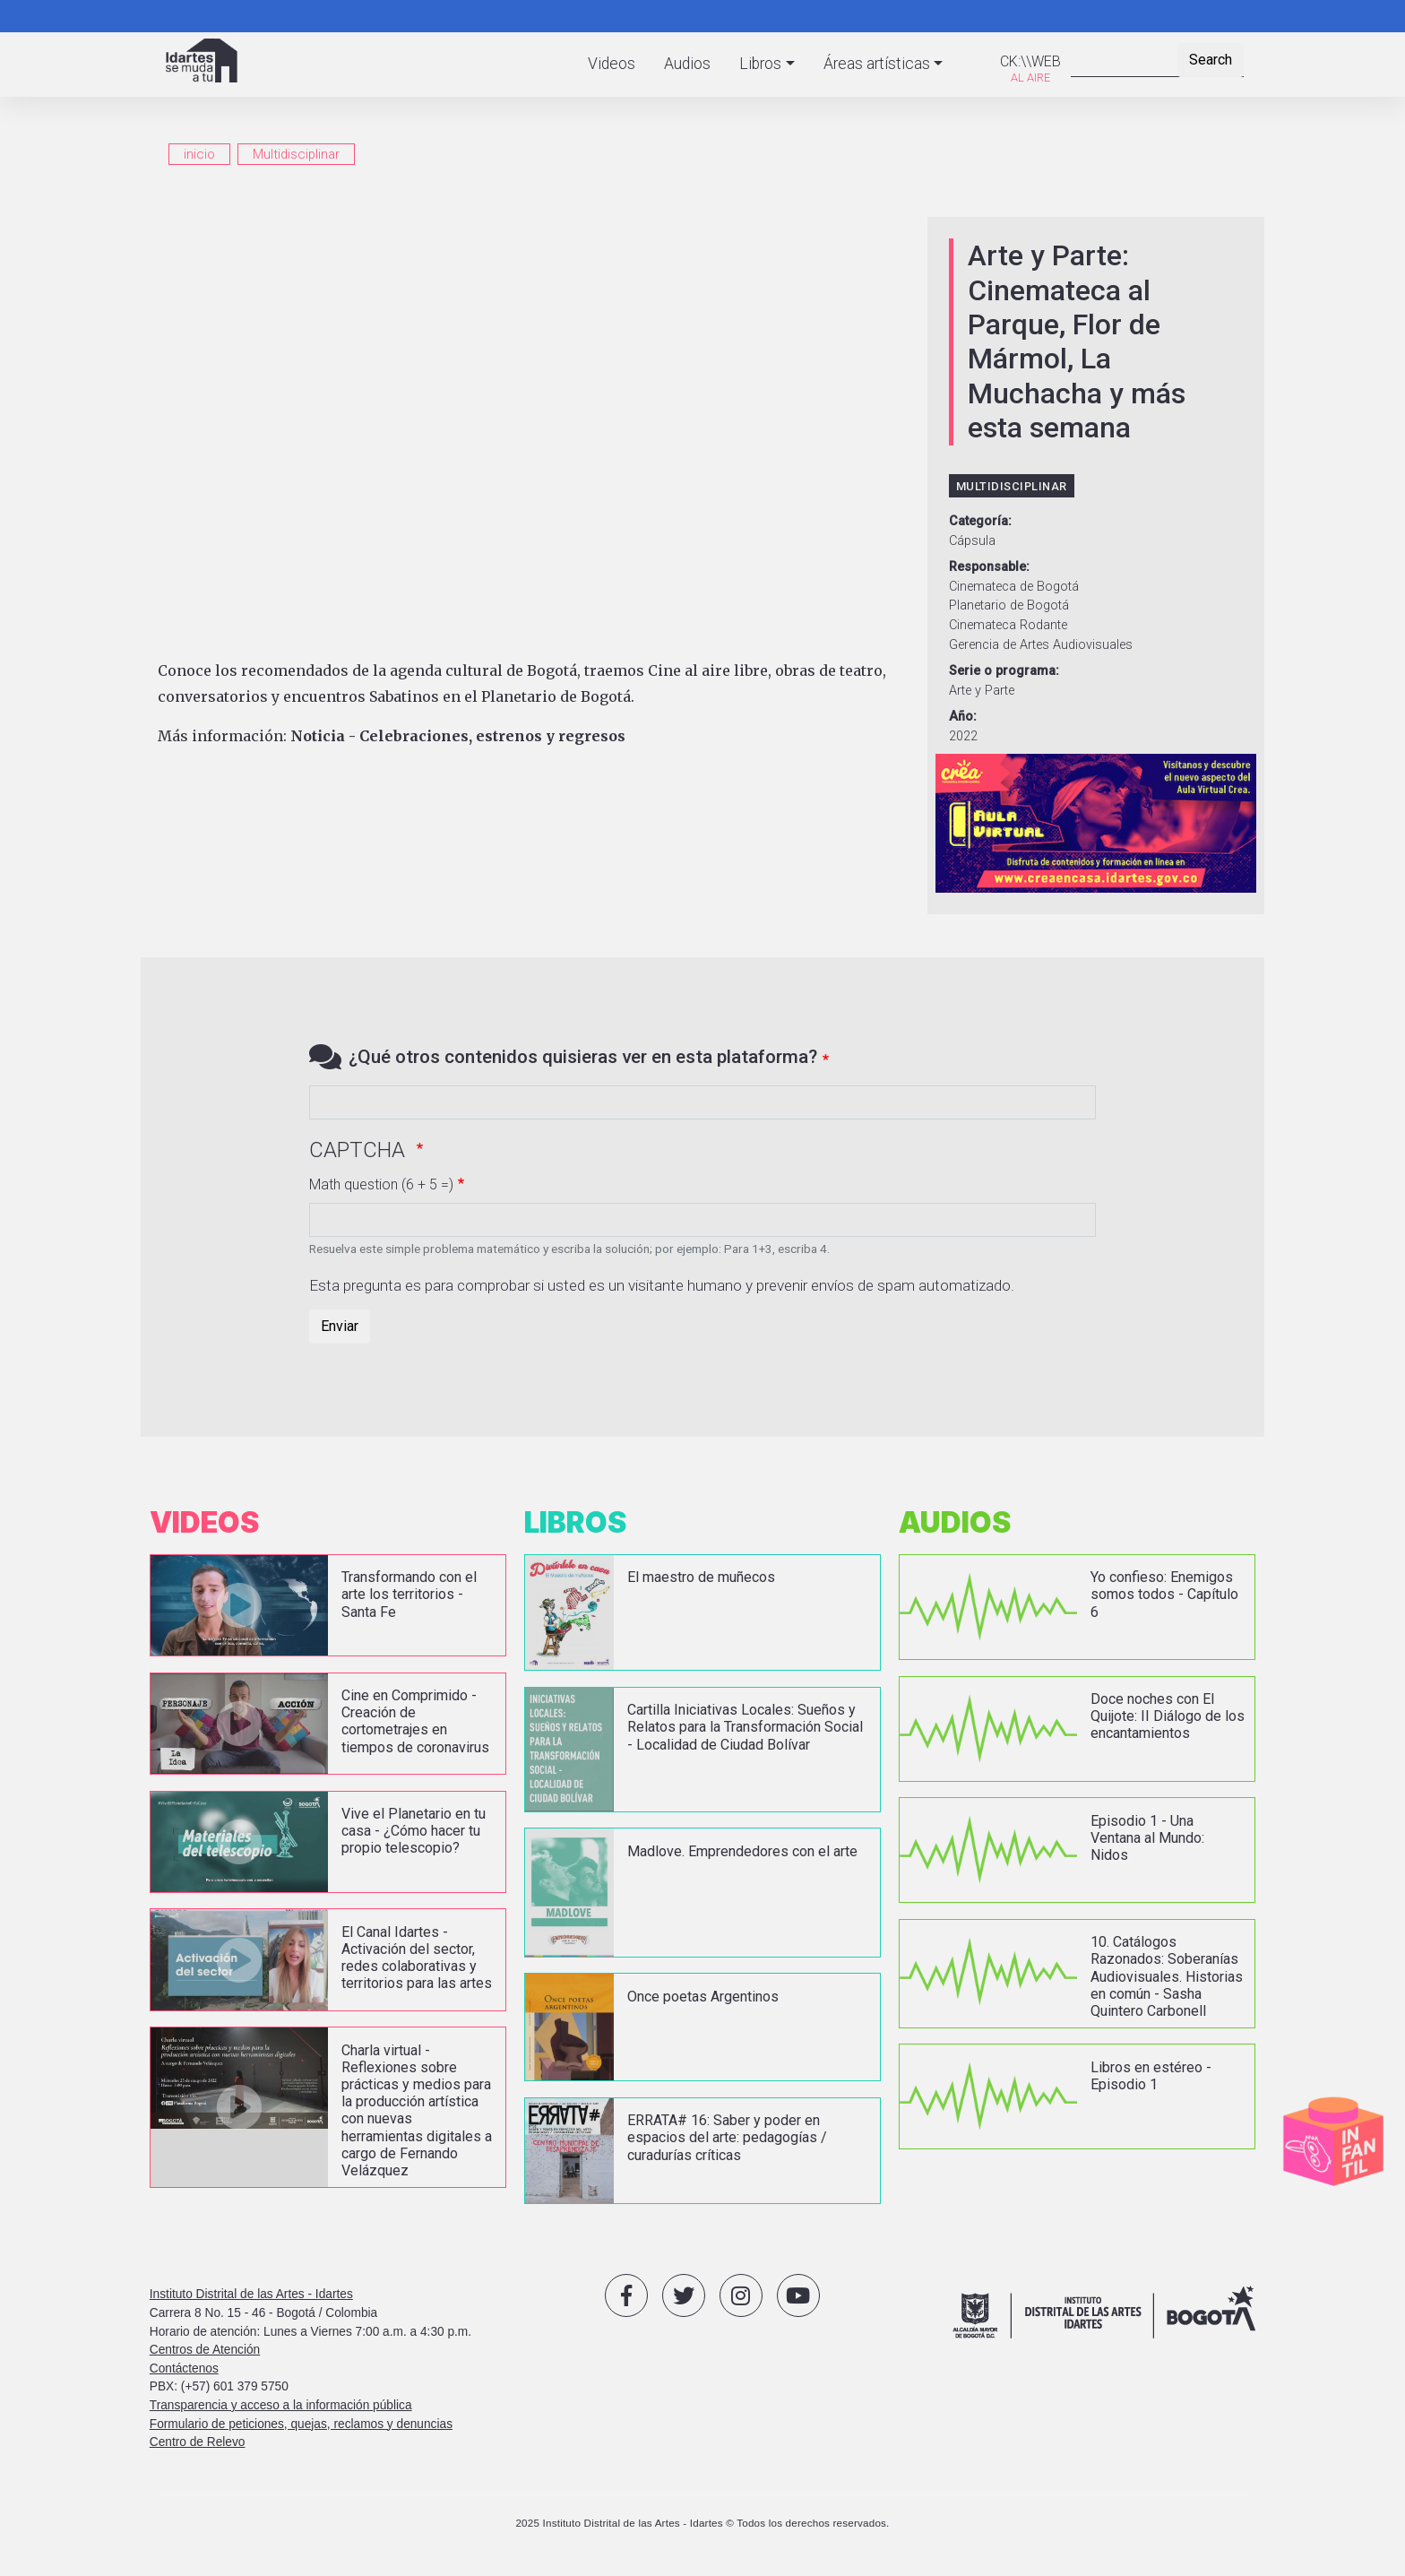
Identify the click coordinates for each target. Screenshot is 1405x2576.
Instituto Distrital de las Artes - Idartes (251, 2294)
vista (328, 1605)
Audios (687, 64)
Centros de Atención (205, 2349)
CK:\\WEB (1030, 61)
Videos (611, 64)
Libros (760, 64)
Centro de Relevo (198, 2442)
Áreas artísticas (876, 64)
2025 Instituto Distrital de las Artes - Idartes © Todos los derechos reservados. (702, 2522)
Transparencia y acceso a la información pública (281, 2405)
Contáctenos (184, 2368)
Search (1210, 59)
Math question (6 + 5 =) (381, 1184)
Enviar (339, 1326)
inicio (199, 154)
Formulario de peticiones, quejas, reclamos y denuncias (301, 2424)
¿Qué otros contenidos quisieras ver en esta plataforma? (583, 1057)
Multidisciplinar (296, 154)
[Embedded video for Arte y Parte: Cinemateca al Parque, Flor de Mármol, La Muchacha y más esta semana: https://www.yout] (534, 432)
